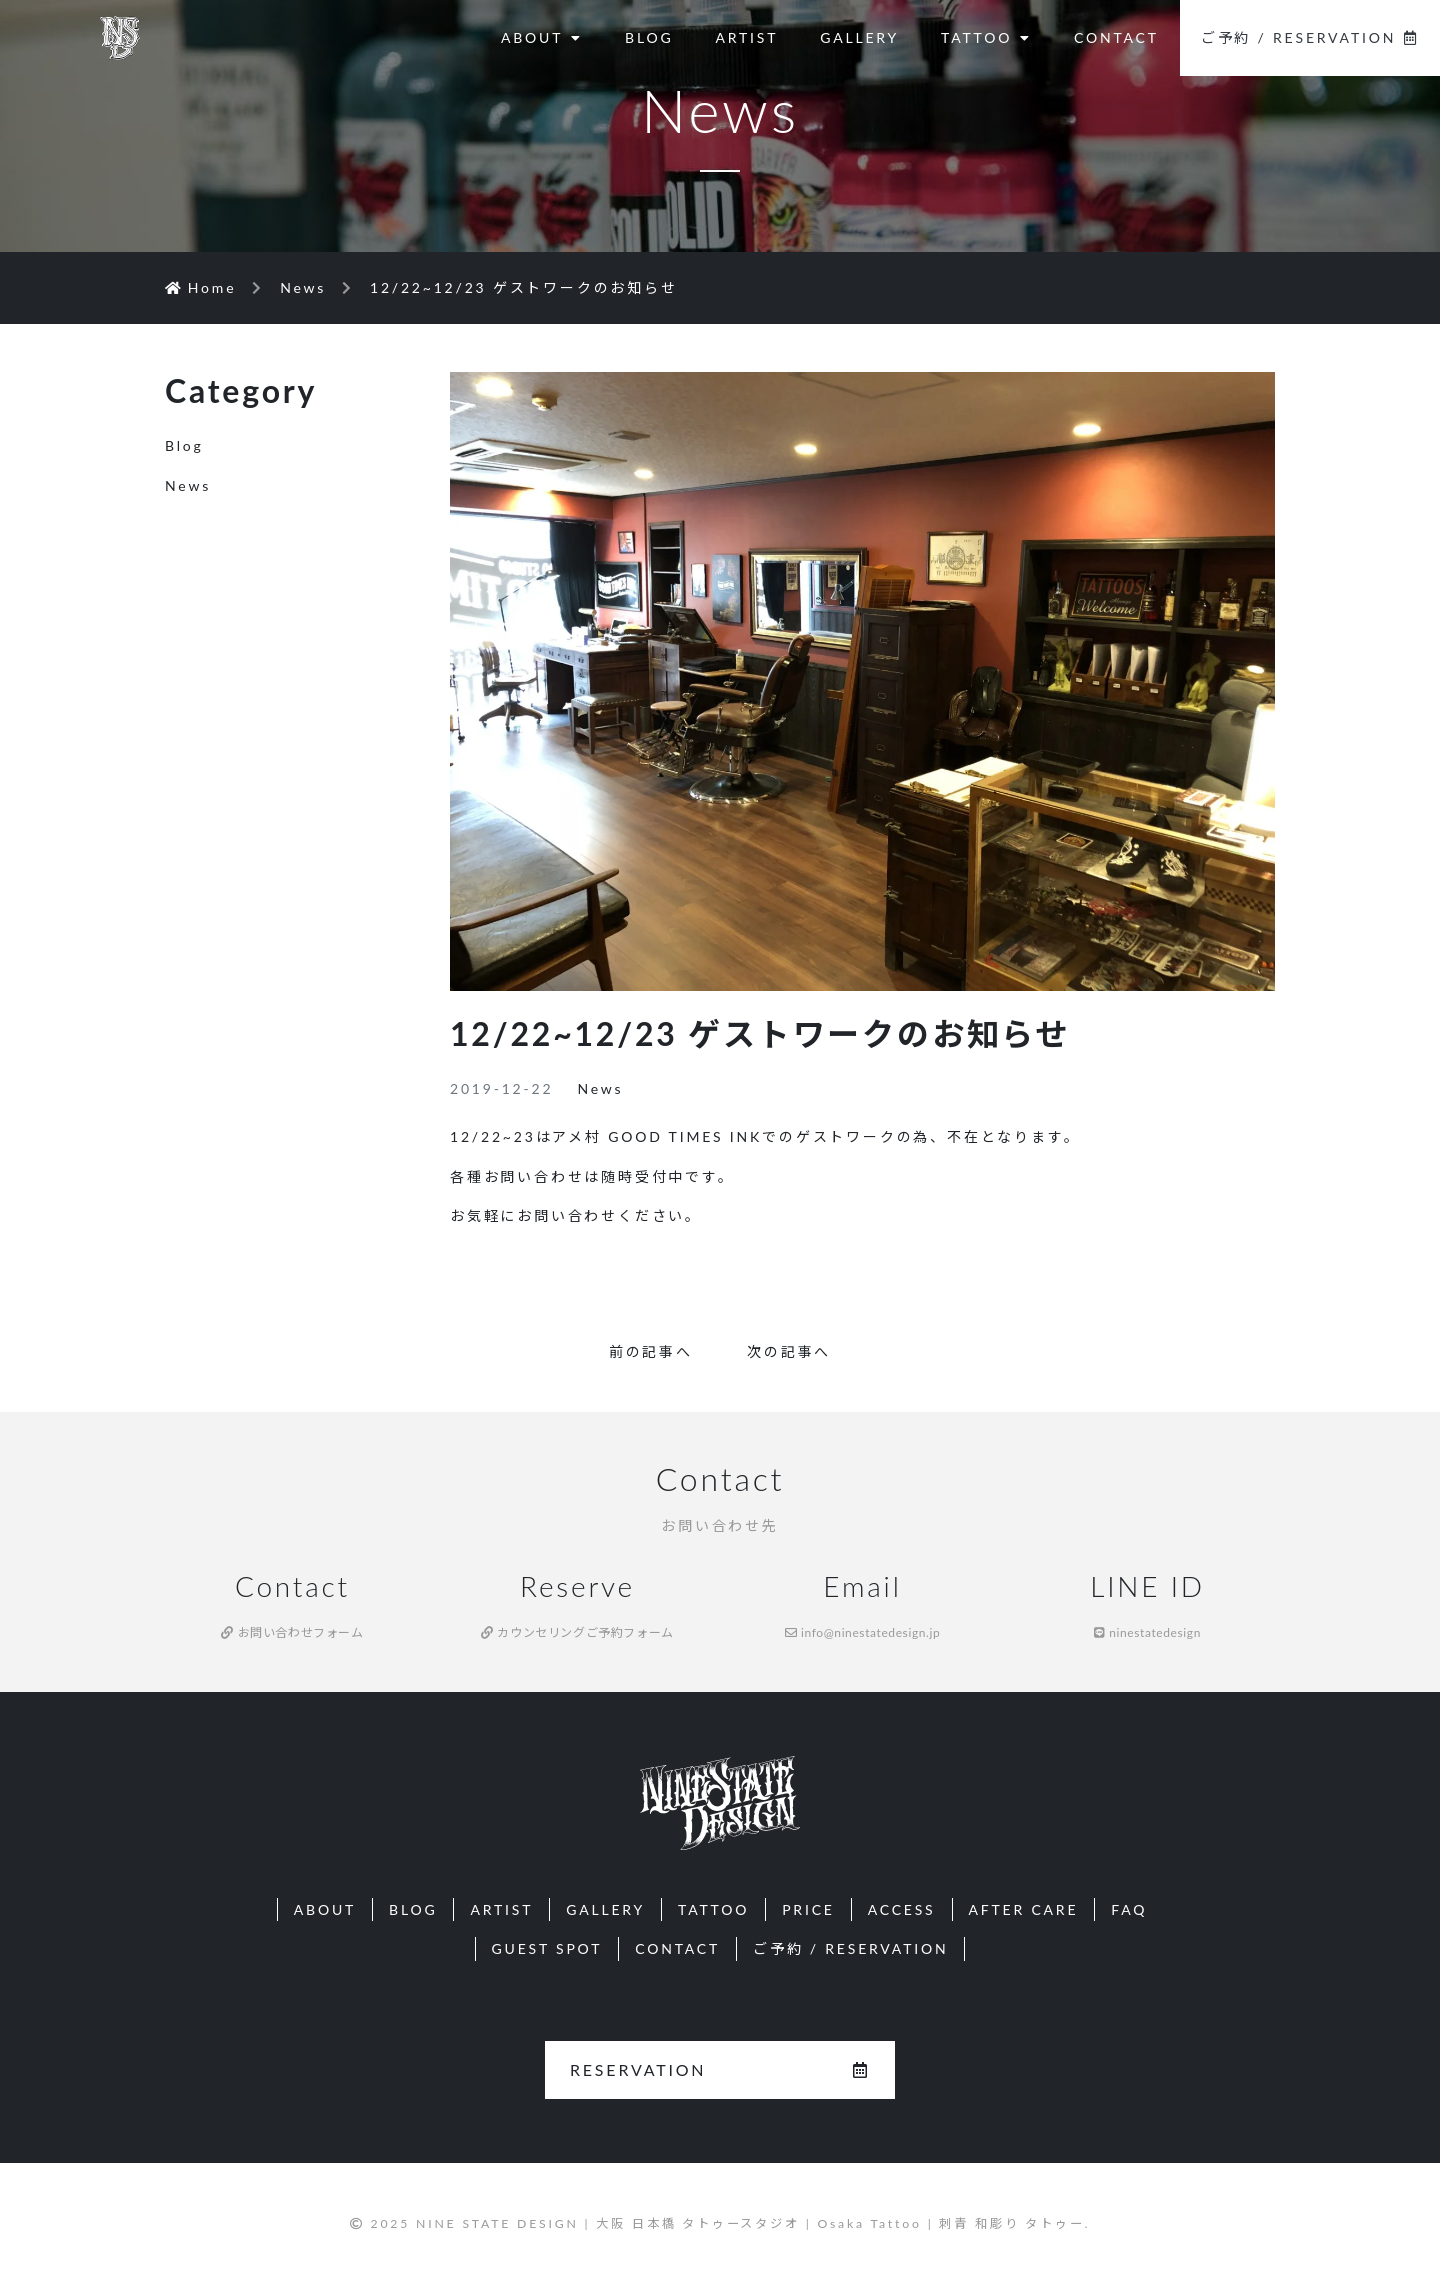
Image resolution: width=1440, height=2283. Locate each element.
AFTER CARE (1024, 1909)
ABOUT (542, 37)
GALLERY (859, 37)
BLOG (649, 37)
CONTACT (1116, 37)
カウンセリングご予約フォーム (577, 1632)
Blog (184, 445)
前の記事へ (651, 1351)
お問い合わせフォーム (292, 1632)
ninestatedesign (1147, 1632)
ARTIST (746, 37)
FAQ (1129, 1909)
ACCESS (902, 1909)
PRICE (808, 1909)
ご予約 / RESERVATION (1310, 37)
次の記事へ (789, 1351)
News (600, 1088)
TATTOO (986, 37)
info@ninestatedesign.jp (863, 1632)
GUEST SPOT (547, 1948)
